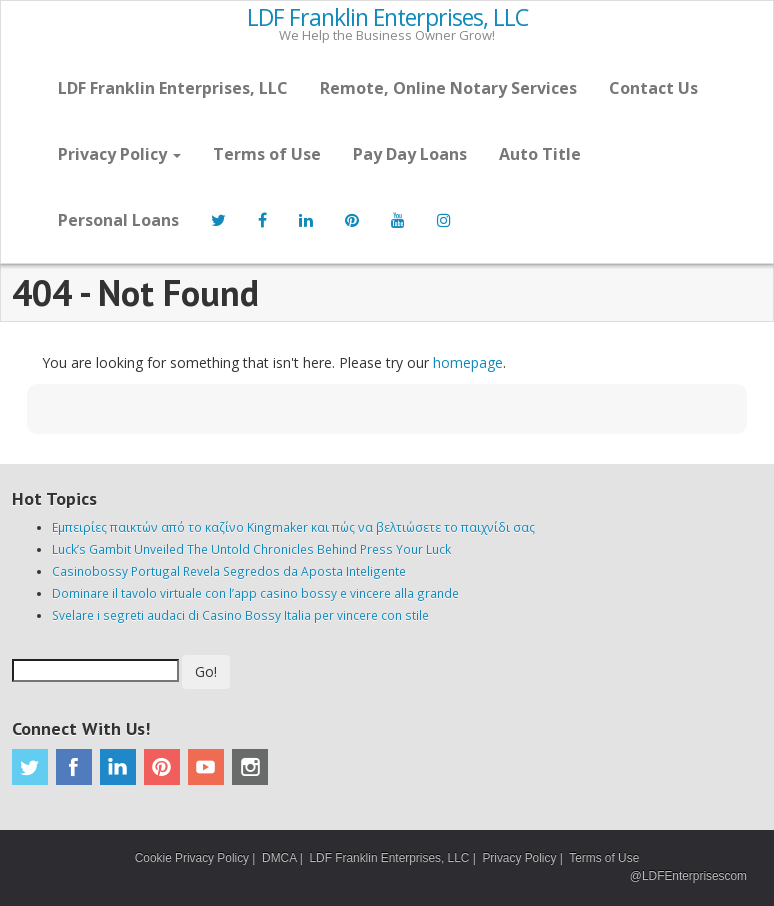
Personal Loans (118, 220)
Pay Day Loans (410, 154)
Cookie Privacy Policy (192, 858)
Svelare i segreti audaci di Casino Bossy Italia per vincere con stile (240, 615)
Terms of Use (267, 154)
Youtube (206, 767)
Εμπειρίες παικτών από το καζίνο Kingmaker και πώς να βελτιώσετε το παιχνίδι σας (293, 527)
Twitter (30, 767)
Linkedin (118, 767)
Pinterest (162, 767)
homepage (468, 362)
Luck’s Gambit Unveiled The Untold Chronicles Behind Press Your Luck (251, 549)
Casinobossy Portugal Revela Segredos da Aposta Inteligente (229, 571)
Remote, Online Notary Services (448, 88)
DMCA (279, 858)
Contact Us (653, 88)
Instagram (250, 767)
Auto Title (540, 154)
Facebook (74, 767)
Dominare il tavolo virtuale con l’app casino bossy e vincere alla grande (255, 593)
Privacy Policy (119, 154)
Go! (206, 671)
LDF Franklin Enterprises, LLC (387, 18)
